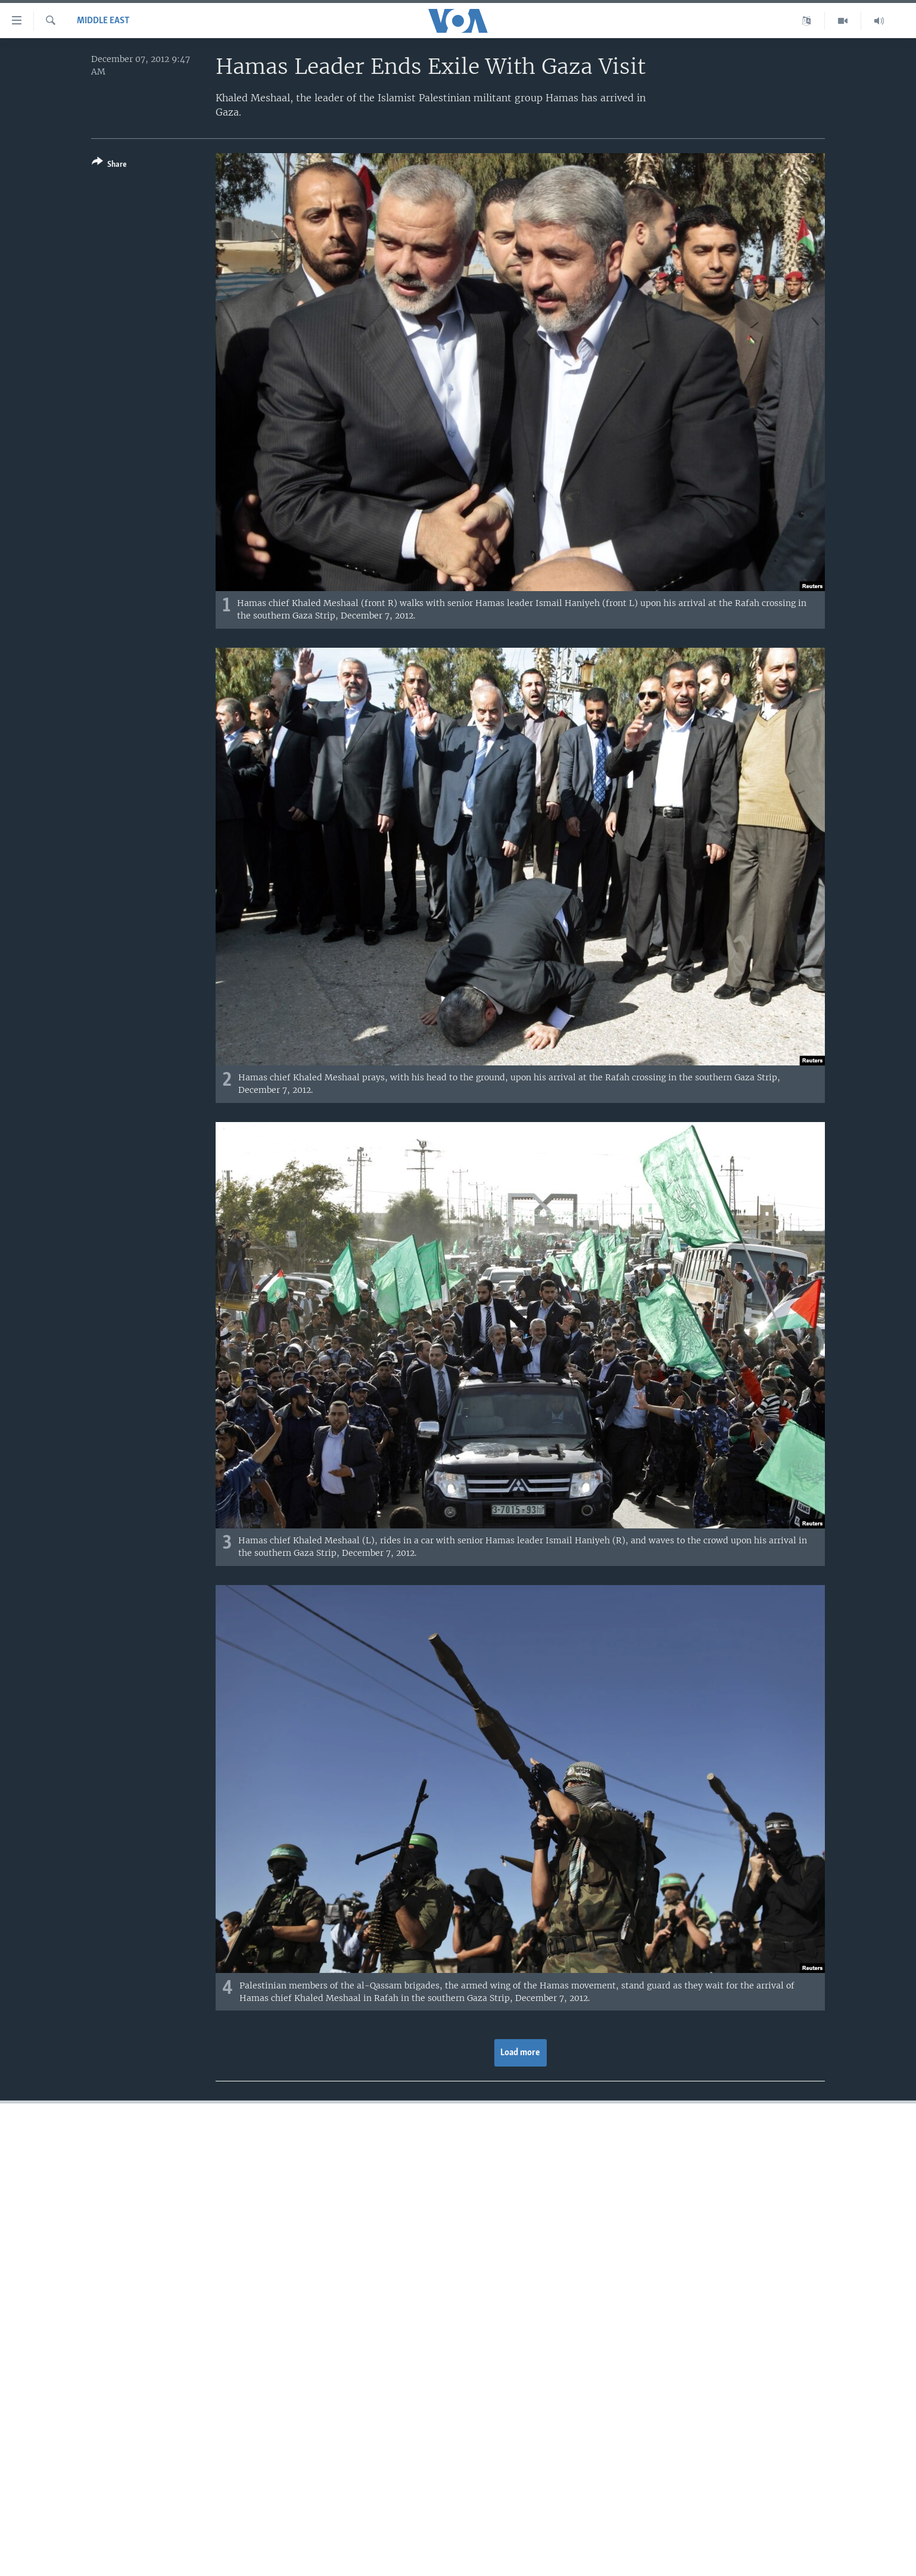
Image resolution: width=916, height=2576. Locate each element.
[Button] (109, 165)
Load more (520, 2053)
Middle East (103, 21)
